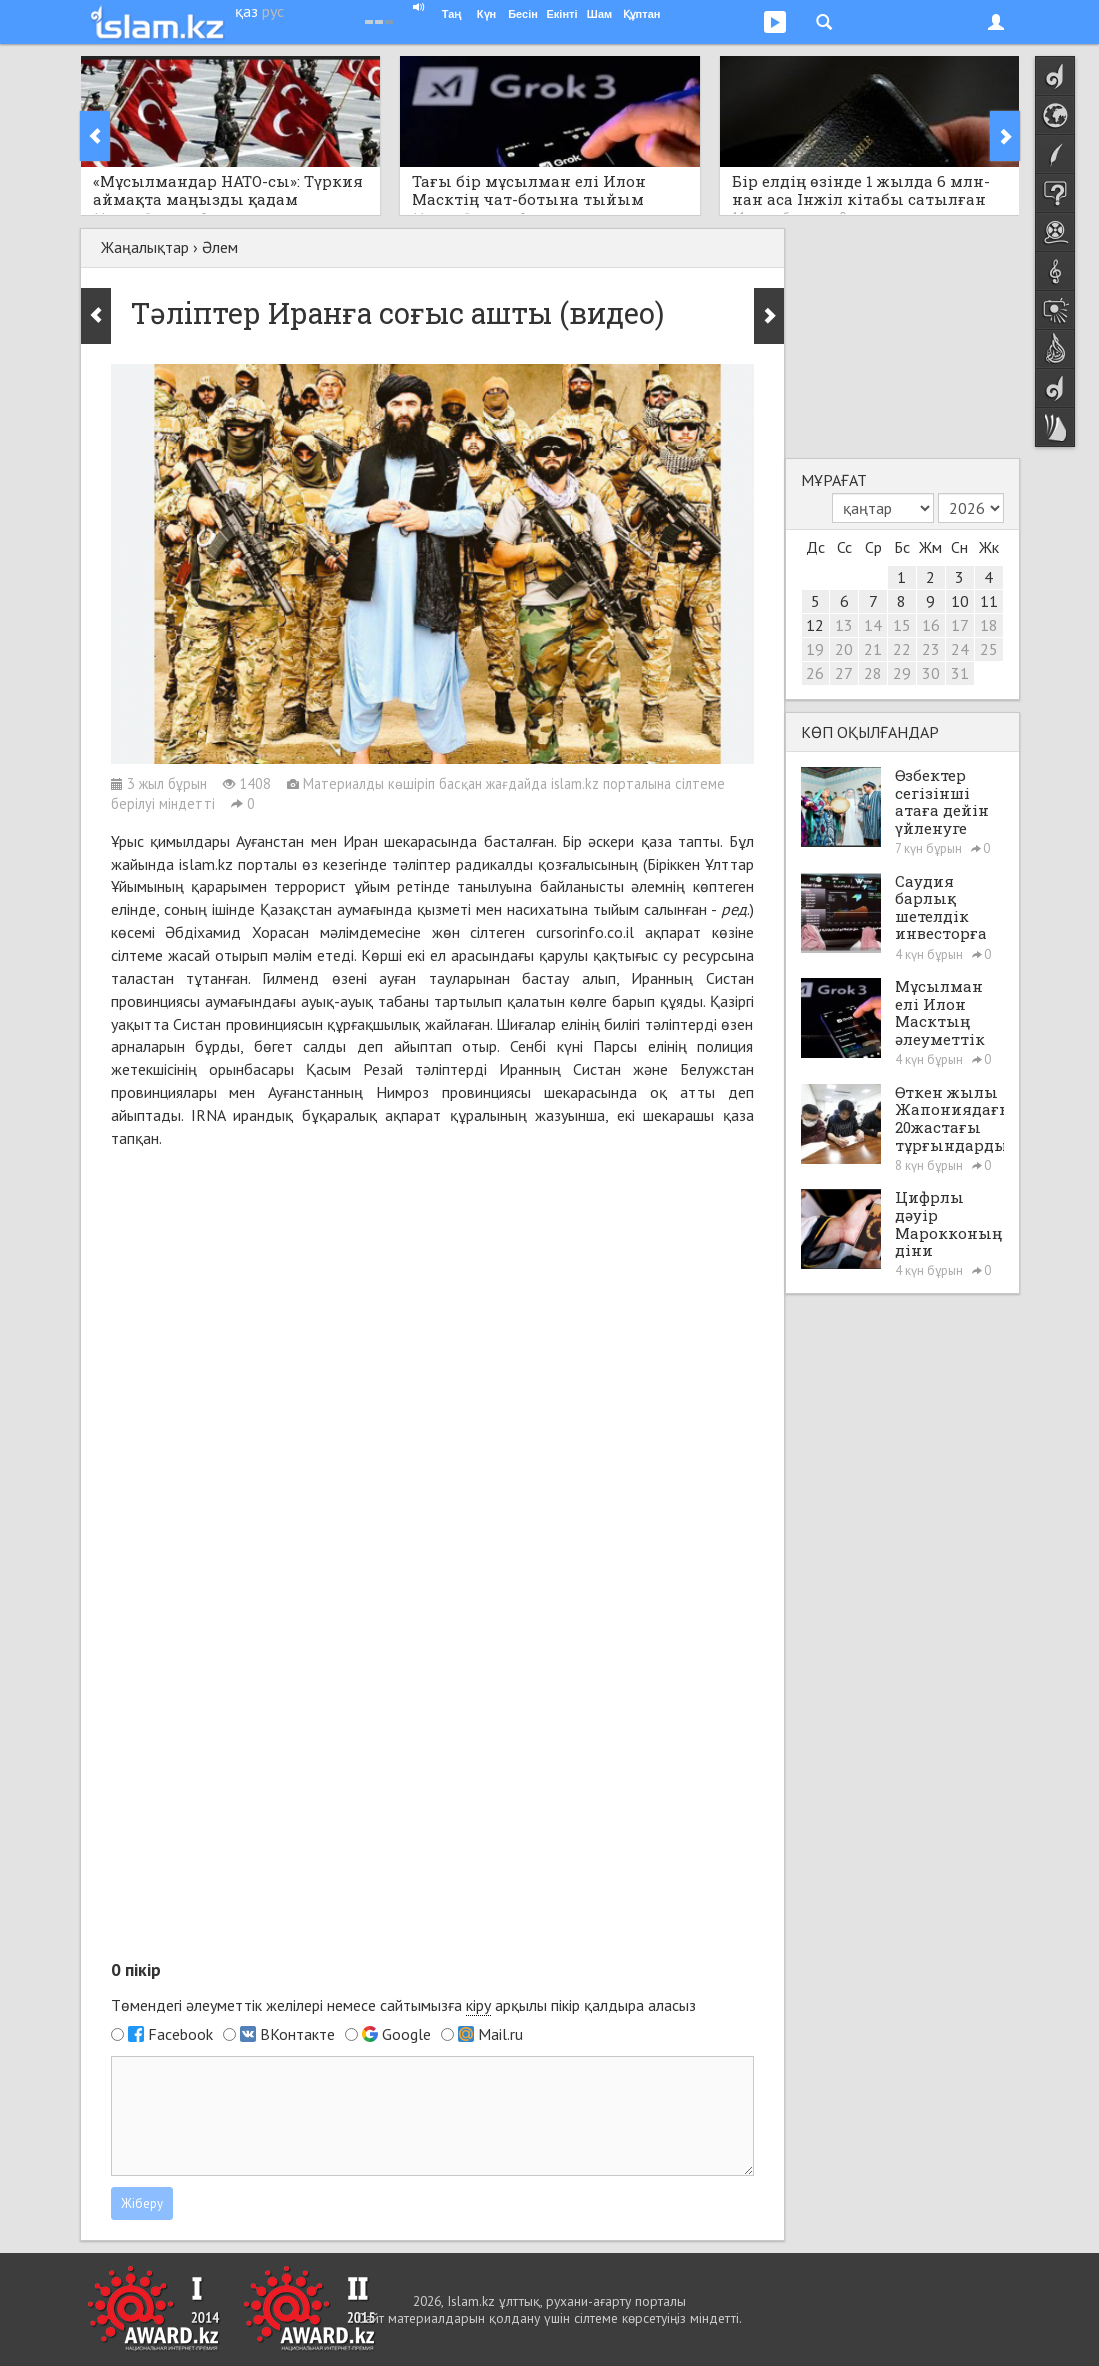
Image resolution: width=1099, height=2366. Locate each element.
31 (960, 673)
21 (873, 649)
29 (902, 673)
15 (902, 625)
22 (902, 649)
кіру (478, 2005)
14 (873, 625)
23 (931, 649)
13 (844, 625)
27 (844, 673)
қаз (246, 11)
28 (873, 673)
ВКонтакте (297, 2034)
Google (406, 2034)
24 (960, 649)
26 (815, 673)
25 (989, 649)
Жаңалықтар (145, 247)
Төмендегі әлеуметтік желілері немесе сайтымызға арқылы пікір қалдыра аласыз (403, 2005)
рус (273, 11)
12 (815, 625)
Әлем (220, 247)
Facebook (180, 2034)
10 (960, 601)
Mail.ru (500, 2034)
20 (844, 649)
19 (815, 649)
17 (960, 625)
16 (931, 625)
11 (989, 601)
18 (989, 625)
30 (931, 673)
